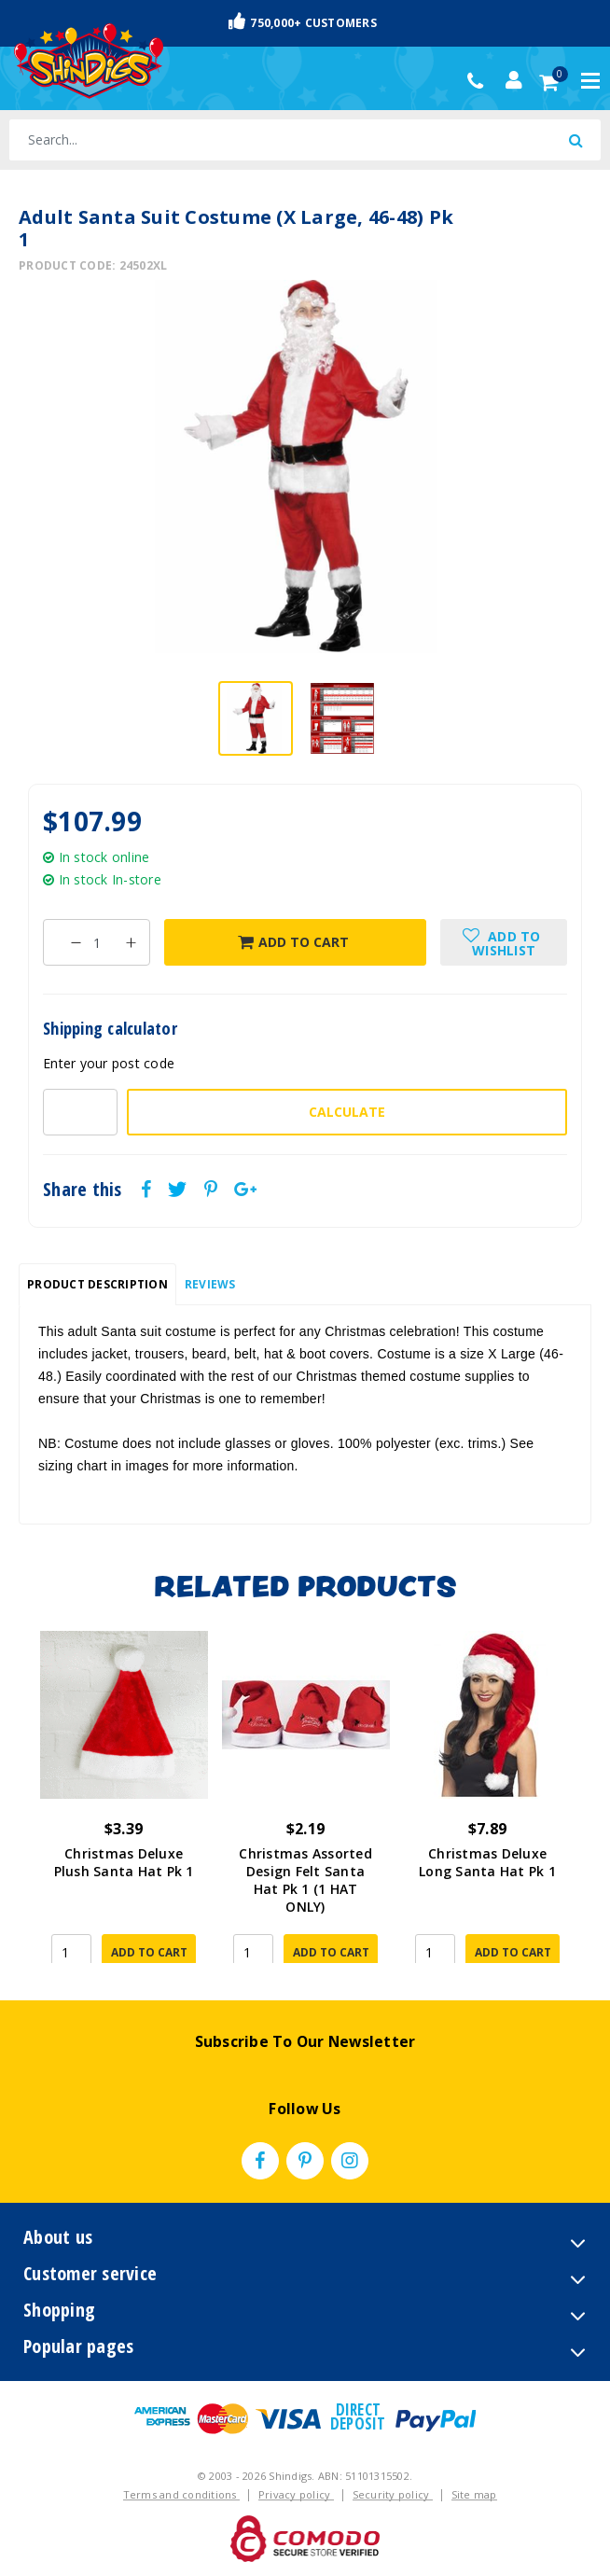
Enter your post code (108, 1063)
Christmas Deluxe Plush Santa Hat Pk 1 (124, 1862)
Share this (82, 1189)
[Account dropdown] (514, 80)
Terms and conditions (181, 2494)
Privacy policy (296, 2494)
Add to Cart (293, 942)
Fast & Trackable (305, 22)
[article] (124, 1797)
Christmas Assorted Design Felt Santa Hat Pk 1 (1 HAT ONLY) (305, 1880)
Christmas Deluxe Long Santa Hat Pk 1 (487, 1862)
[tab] (97, 1284)
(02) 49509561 (479, 81)
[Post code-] (80, 1112)
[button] (503, 942)
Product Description (97, 1284)
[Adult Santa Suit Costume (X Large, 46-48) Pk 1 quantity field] (96, 942)
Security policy (393, 2494)
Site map (474, 2494)
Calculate (347, 1112)
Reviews (210, 1284)
